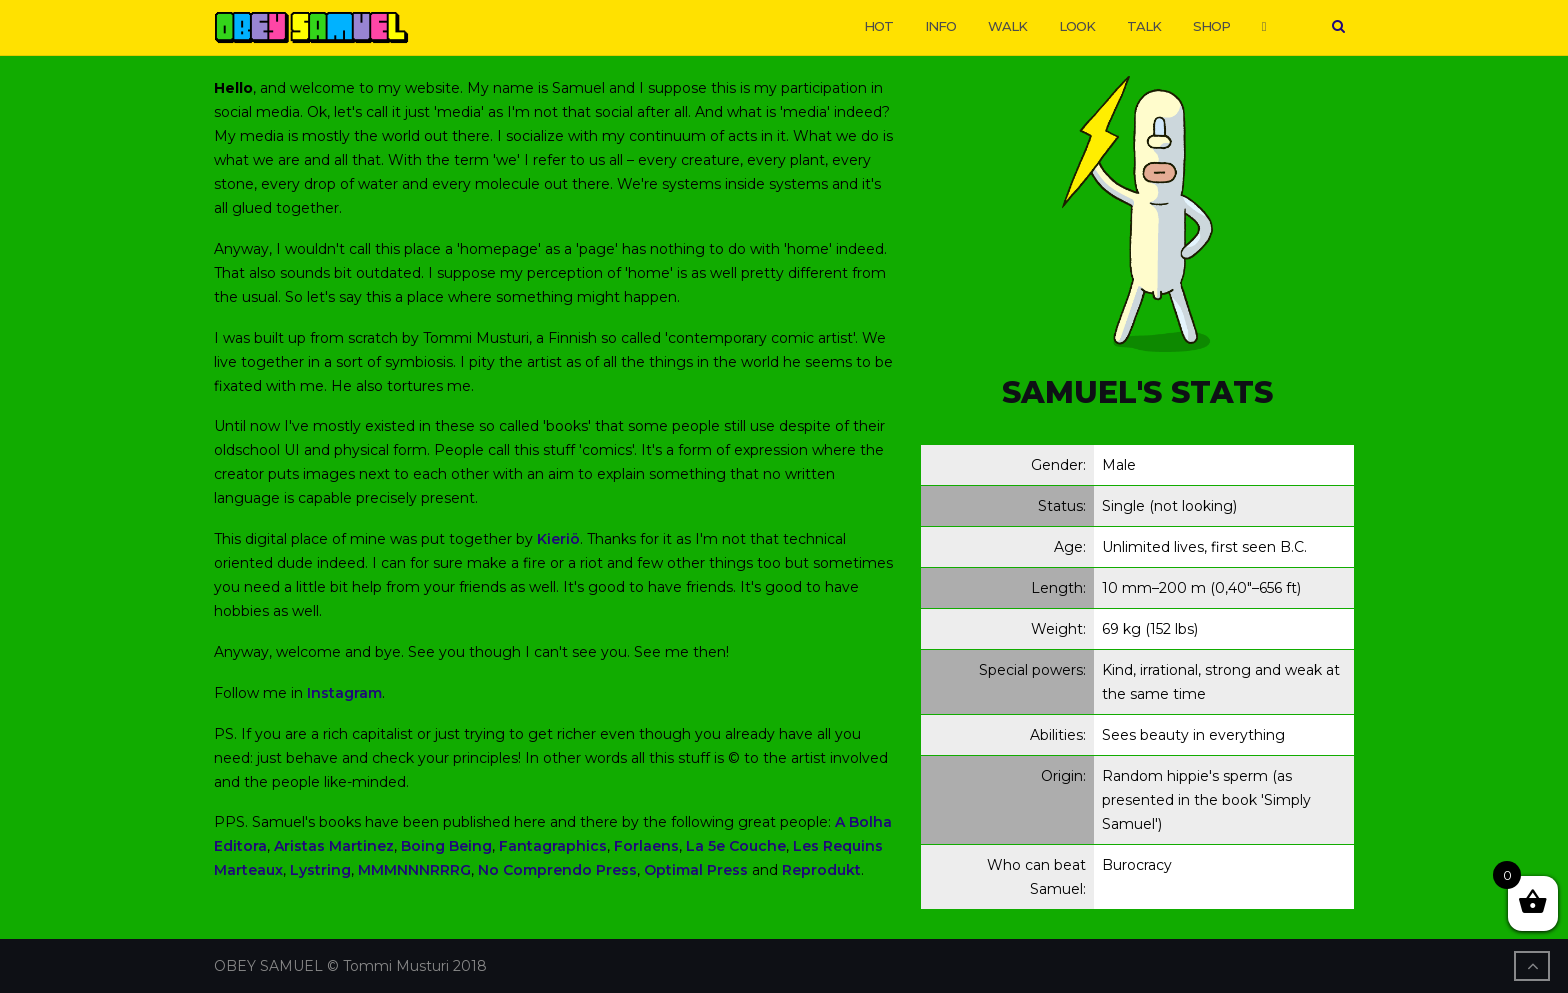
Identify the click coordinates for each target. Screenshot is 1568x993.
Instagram (344, 693)
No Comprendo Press (557, 870)
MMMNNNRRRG (414, 870)
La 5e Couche (736, 846)
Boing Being (446, 846)
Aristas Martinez (334, 846)
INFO (940, 26)
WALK (1007, 26)
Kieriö (558, 539)
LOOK (1077, 26)
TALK (1144, 26)
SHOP (1211, 26)
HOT (878, 26)
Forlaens (646, 846)
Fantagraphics (553, 846)
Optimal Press (696, 870)
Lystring (320, 870)
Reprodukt (821, 870)
